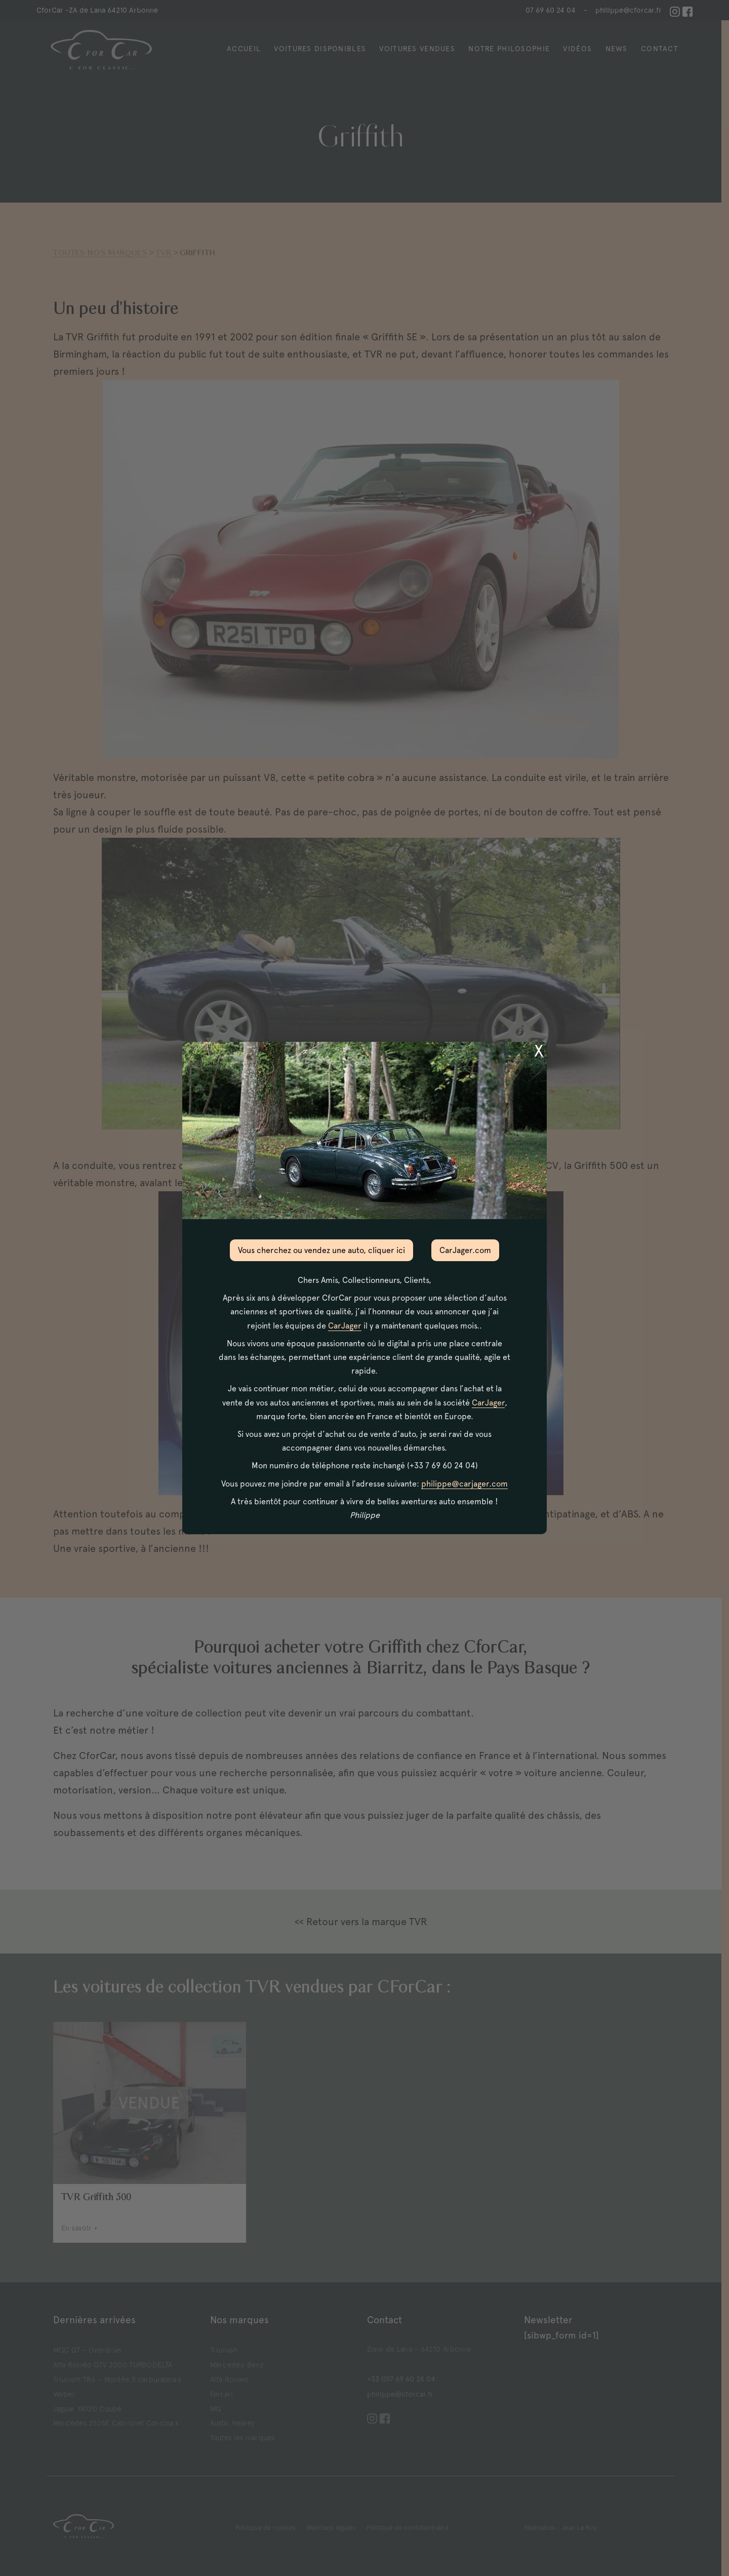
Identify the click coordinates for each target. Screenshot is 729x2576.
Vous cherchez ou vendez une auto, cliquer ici (321, 1250)
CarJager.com (465, 1250)
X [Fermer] (538, 1051)
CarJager (344, 1326)
